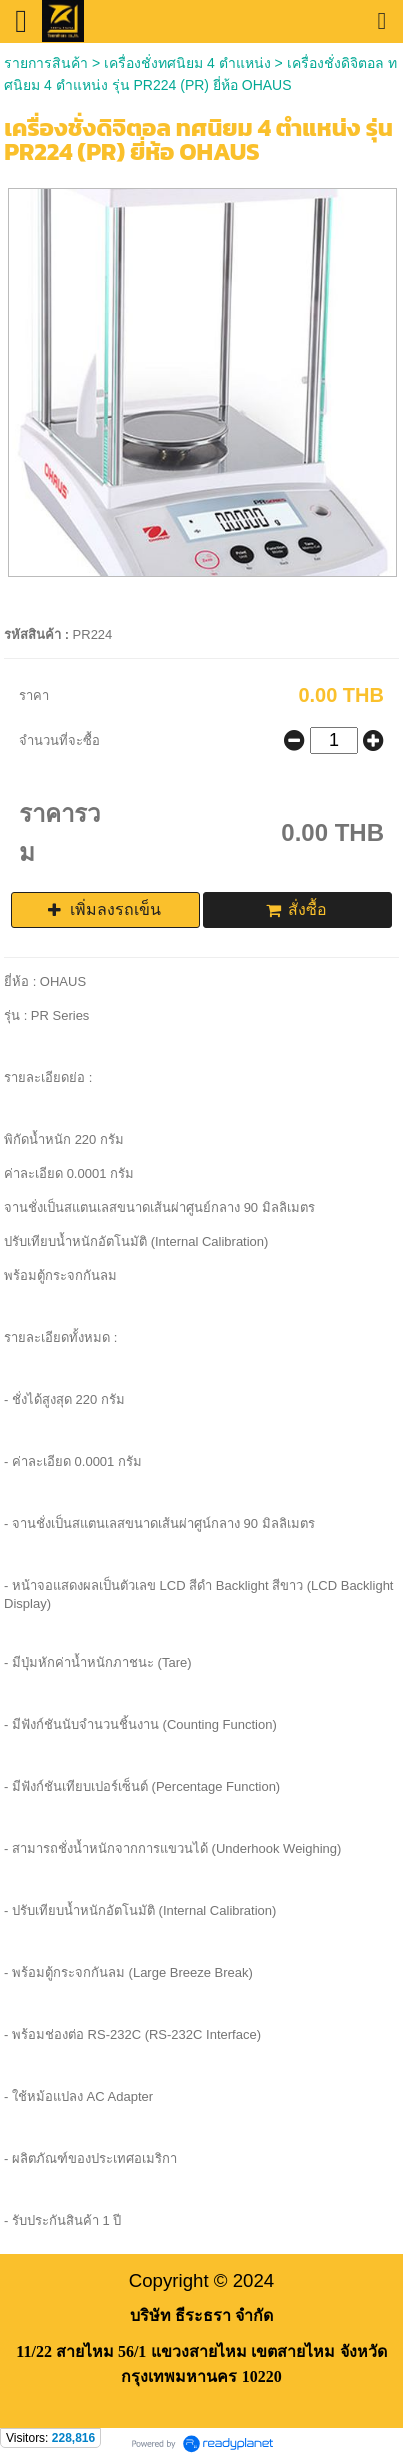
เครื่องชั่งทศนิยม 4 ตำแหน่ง (187, 63)
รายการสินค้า (46, 63)
